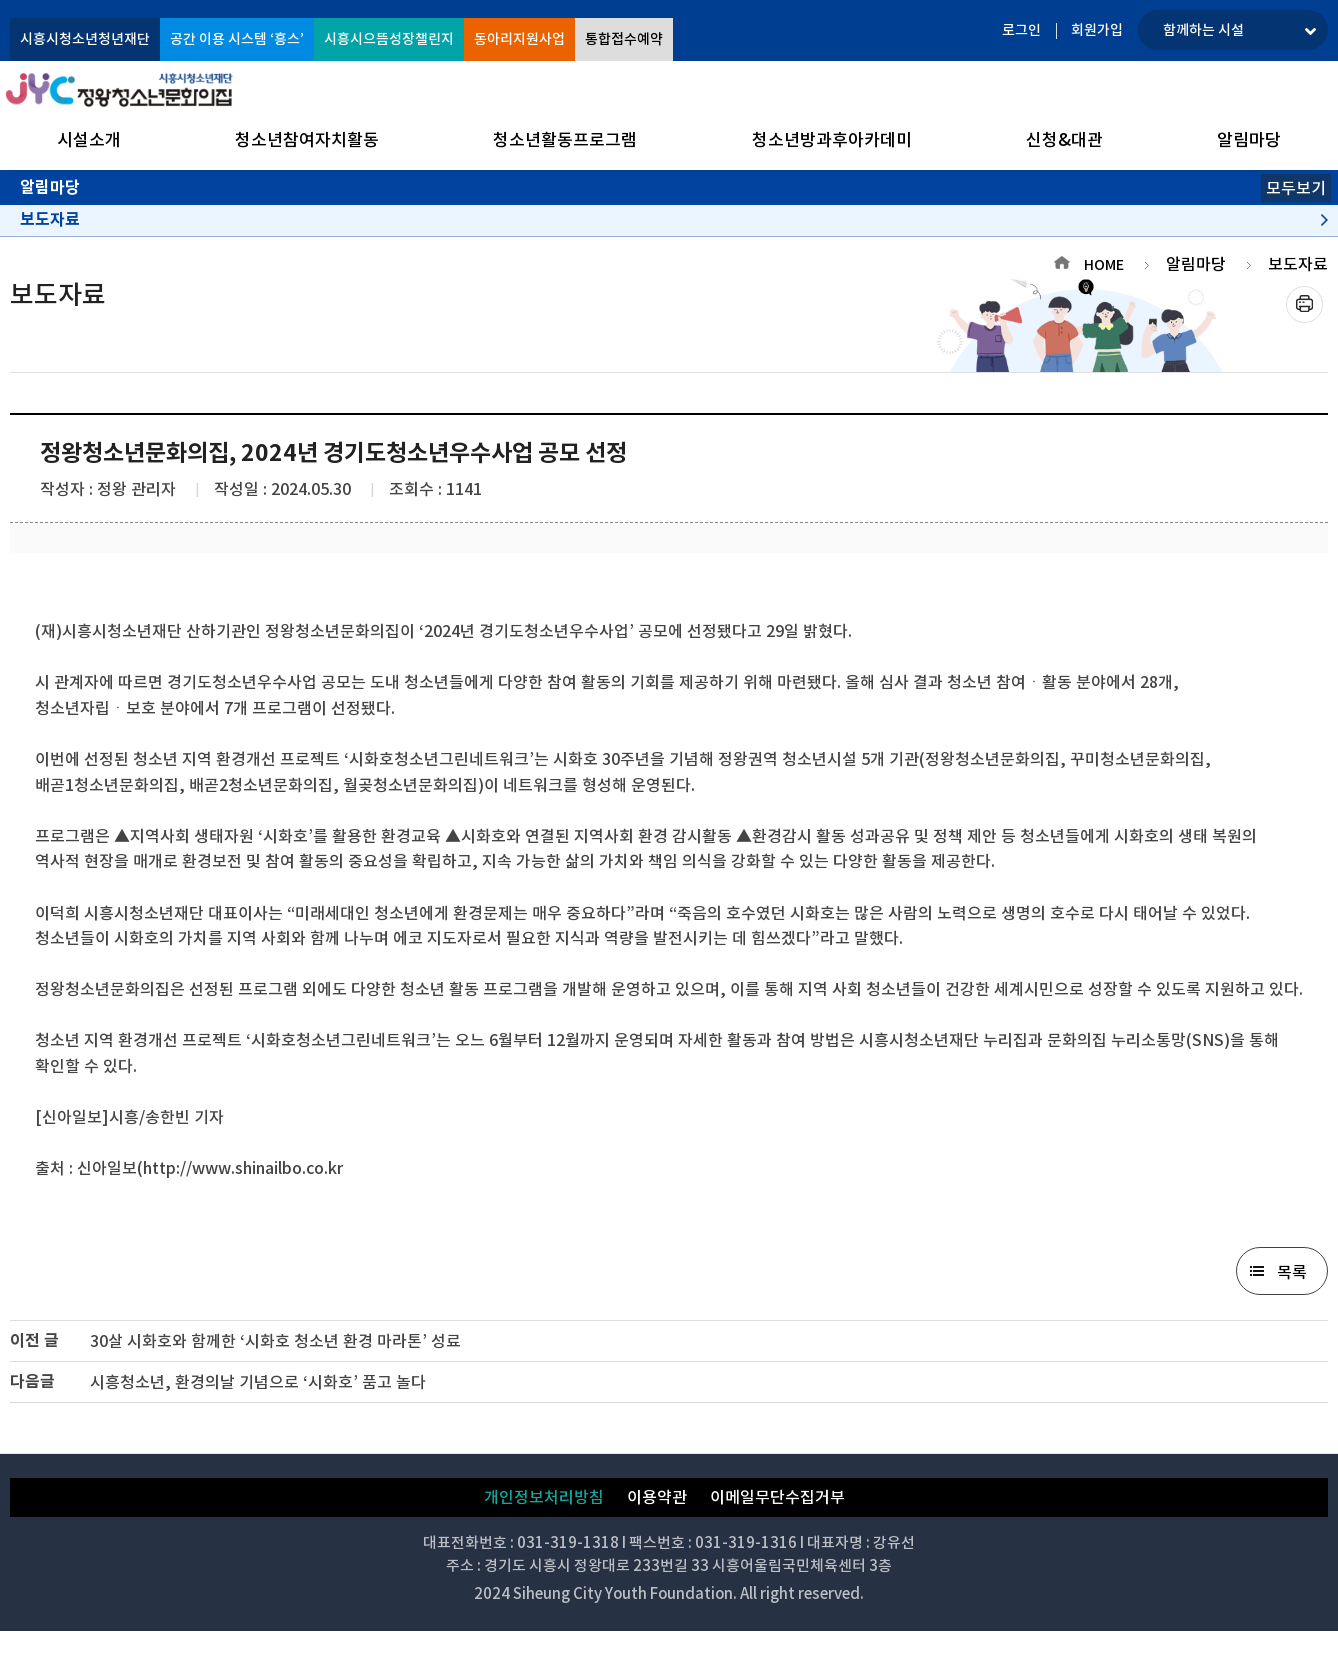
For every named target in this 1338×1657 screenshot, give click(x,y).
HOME (1104, 265)
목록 (1292, 1272)
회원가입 (1097, 30)
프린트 (1304, 304)
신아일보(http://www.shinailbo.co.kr (210, 1168)
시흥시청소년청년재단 (85, 39)
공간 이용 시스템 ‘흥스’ (237, 39)
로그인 (1021, 30)
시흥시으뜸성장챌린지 (389, 39)
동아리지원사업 (519, 39)
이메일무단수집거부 (777, 1497)
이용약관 (657, 1497)
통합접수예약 (624, 39)
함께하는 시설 (1203, 30)
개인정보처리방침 (544, 1497)
